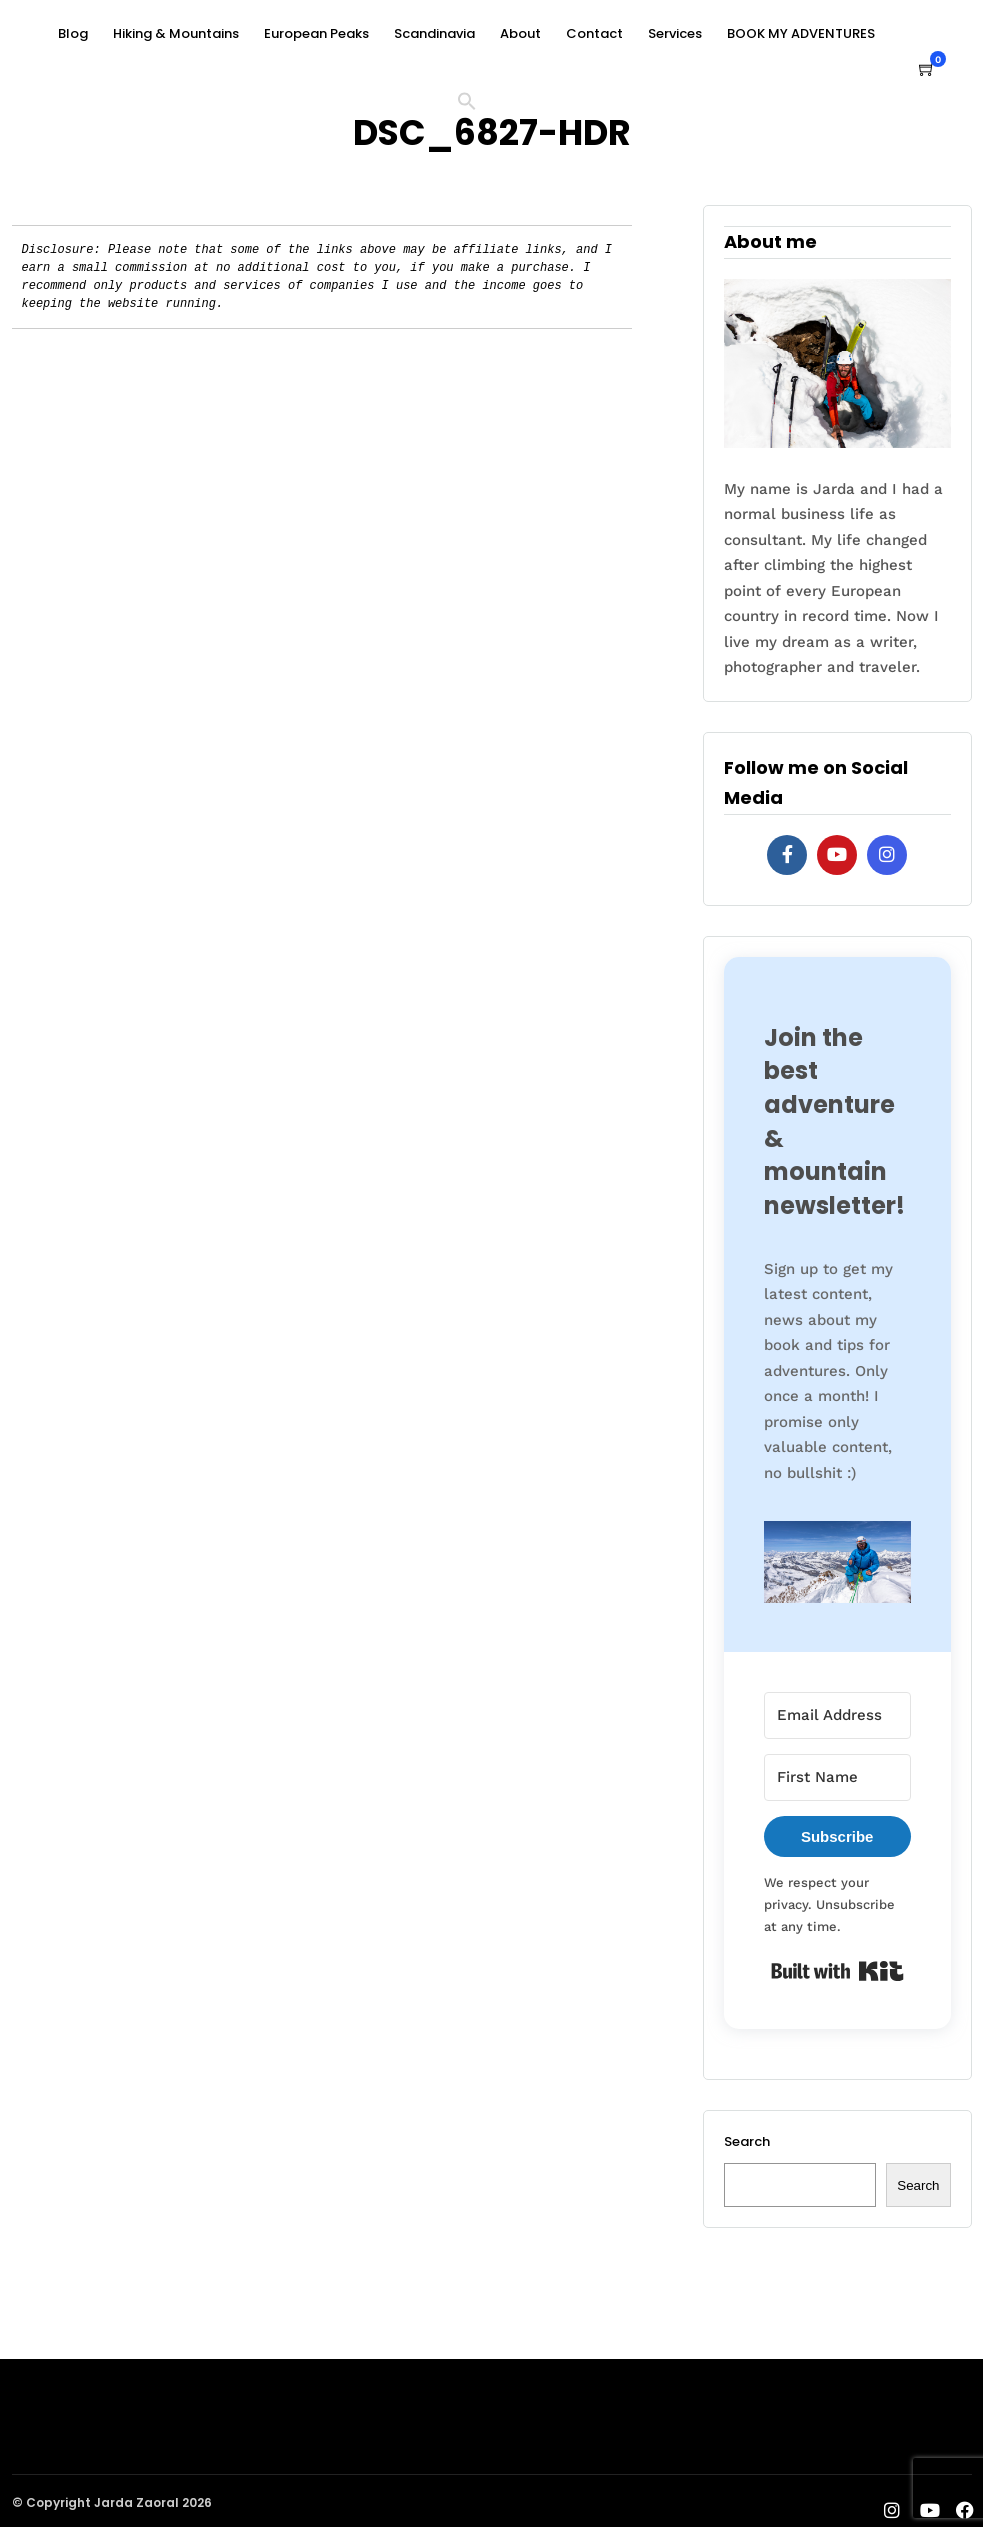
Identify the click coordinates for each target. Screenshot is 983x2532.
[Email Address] (837, 1715)
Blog (73, 33)
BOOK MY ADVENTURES (801, 33)
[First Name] (837, 1777)
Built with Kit (837, 1971)
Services (675, 33)
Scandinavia (434, 33)
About (520, 33)
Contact (594, 33)
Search (747, 2141)
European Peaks (316, 33)
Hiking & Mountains (176, 33)
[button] (474, 104)
